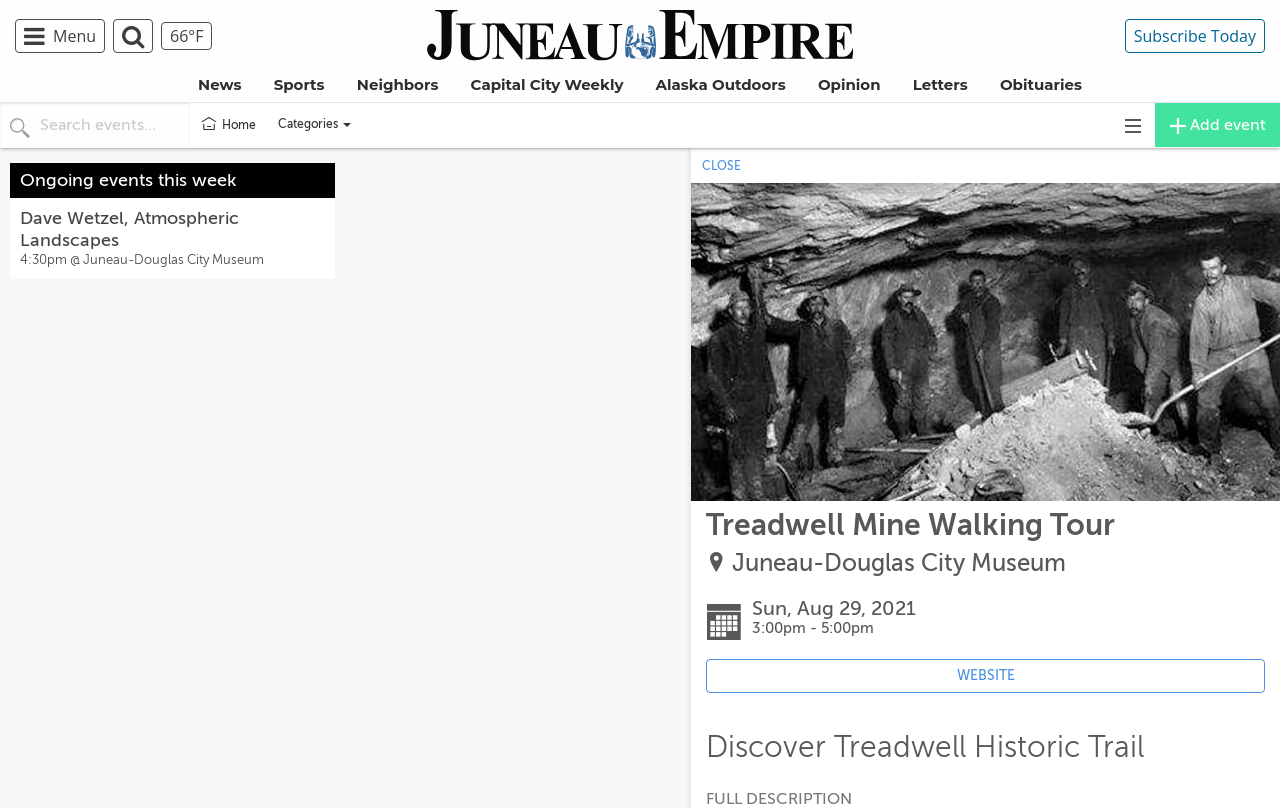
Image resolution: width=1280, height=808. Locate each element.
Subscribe (1195, 36)
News (219, 84)
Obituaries (1041, 84)
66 (186, 36)
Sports (299, 84)
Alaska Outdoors (721, 84)
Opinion (849, 84)
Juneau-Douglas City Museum (899, 563)
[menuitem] (64, 36)
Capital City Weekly (547, 84)
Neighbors (398, 84)
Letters (940, 84)
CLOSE (721, 166)
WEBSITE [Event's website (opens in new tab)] (986, 675)
